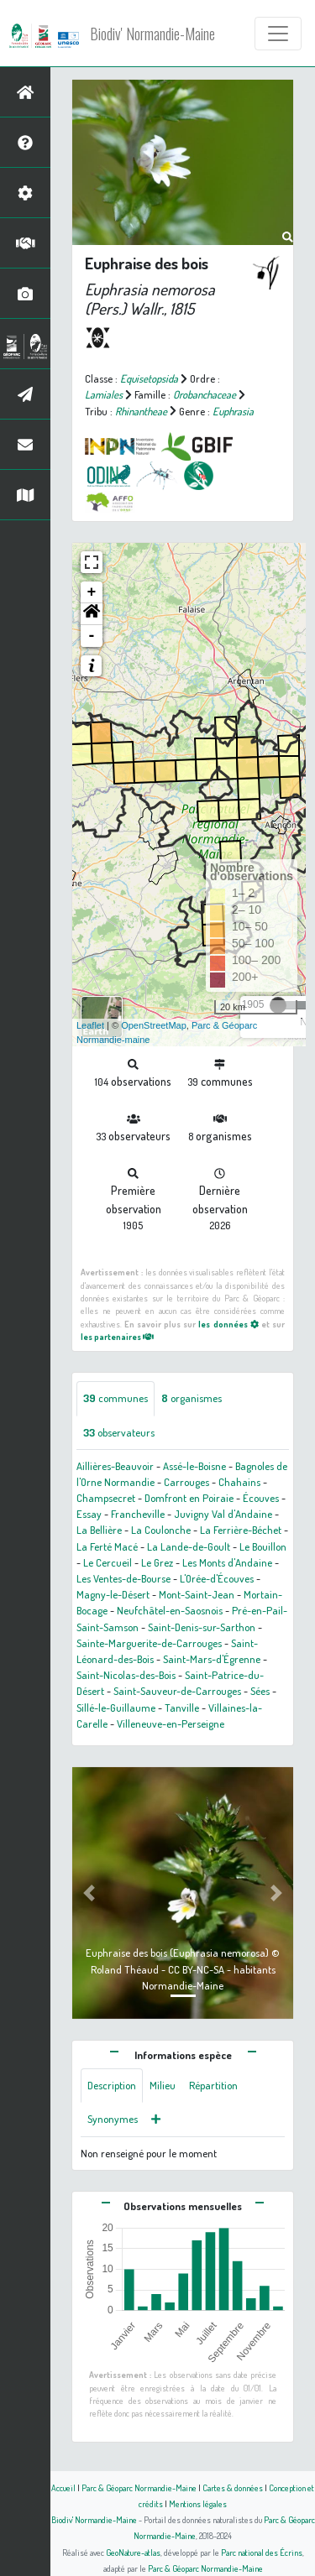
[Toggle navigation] (278, 33)
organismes (191, 1398)
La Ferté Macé (107, 1546)
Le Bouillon (262, 1546)
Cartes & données (232, 2487)
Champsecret (105, 1497)
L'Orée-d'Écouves (217, 1578)
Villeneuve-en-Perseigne (170, 1723)
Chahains (239, 1482)
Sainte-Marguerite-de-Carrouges (149, 1643)
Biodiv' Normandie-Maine (152, 33)
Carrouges (186, 1482)
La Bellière (99, 1529)
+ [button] (92, 592)
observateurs (119, 1432)
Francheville (138, 1513)
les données (228, 1323)
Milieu (163, 2085)
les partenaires (117, 1336)
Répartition (213, 2085)
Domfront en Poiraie (189, 1497)
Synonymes (112, 2118)
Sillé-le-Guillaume (115, 1707)
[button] (91, 614)
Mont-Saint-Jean (196, 1594)
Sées (260, 1690)
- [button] (92, 636)
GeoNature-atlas (133, 2552)
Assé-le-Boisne (194, 1466)
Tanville (182, 1707)
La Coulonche (161, 1529)
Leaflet (90, 1025)
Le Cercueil (107, 1562)
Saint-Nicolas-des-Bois (126, 1675)
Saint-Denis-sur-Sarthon (201, 1627)
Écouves (261, 1497)
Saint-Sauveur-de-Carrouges (177, 1690)
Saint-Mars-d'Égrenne (211, 1659)
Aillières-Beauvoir (115, 1466)
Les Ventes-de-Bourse (123, 1578)
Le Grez (157, 1562)
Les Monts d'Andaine (227, 1562)
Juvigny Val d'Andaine (223, 1513)
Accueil (63, 2487)
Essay (89, 1513)
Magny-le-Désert (113, 1594)
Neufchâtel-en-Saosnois (170, 1610)
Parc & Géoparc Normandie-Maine (139, 2487)
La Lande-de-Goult (188, 1546)
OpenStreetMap (153, 1025)
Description (111, 2085)
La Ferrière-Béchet (240, 1529)
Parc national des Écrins (261, 2552)
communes (115, 1398)
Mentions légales (198, 2503)
